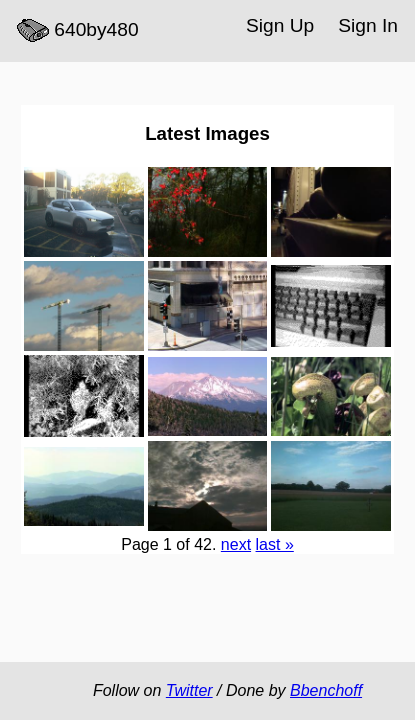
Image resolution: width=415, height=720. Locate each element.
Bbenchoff (326, 690)
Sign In (368, 25)
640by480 (78, 31)
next (236, 544)
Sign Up (280, 25)
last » (275, 544)
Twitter (189, 690)
